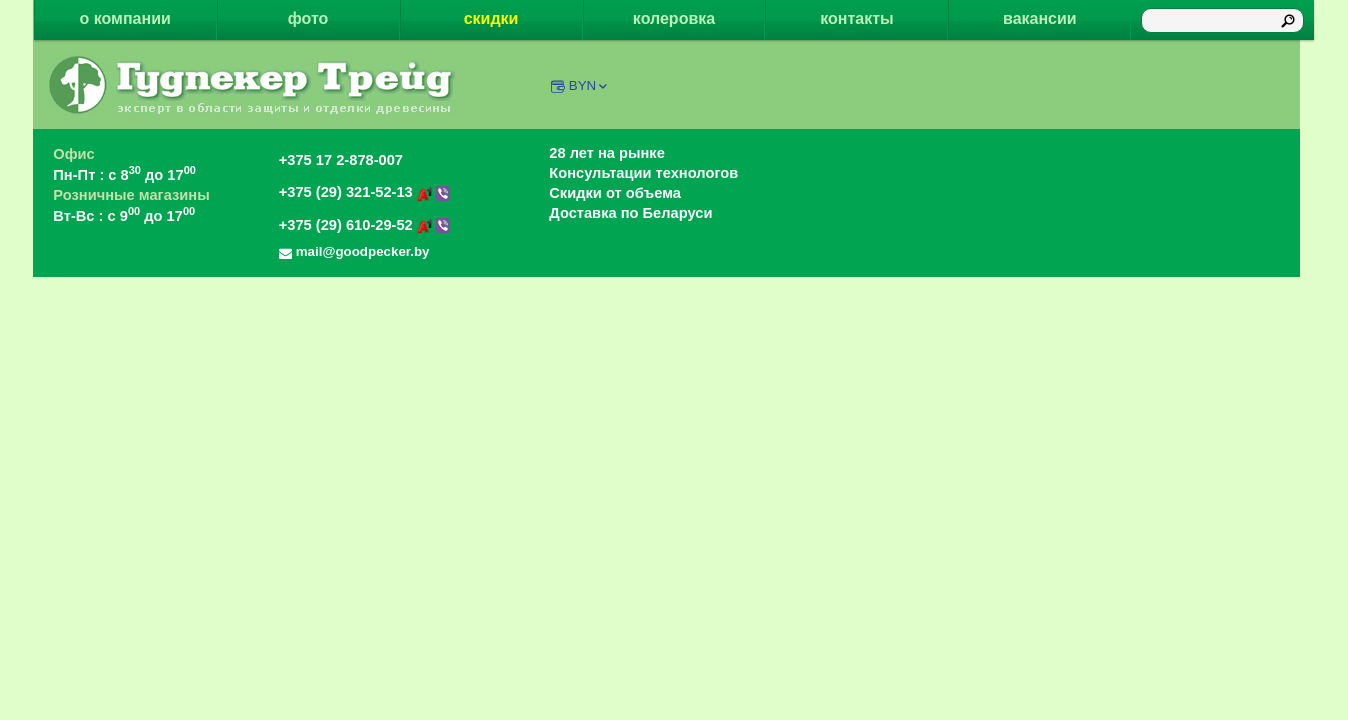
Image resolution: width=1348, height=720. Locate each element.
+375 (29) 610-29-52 (365, 225)
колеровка (674, 18)
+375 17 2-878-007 (341, 160)
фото (308, 18)
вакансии (1040, 18)
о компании (125, 18)
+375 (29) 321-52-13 (365, 192)
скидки (491, 18)
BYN (589, 85)
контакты (856, 18)
